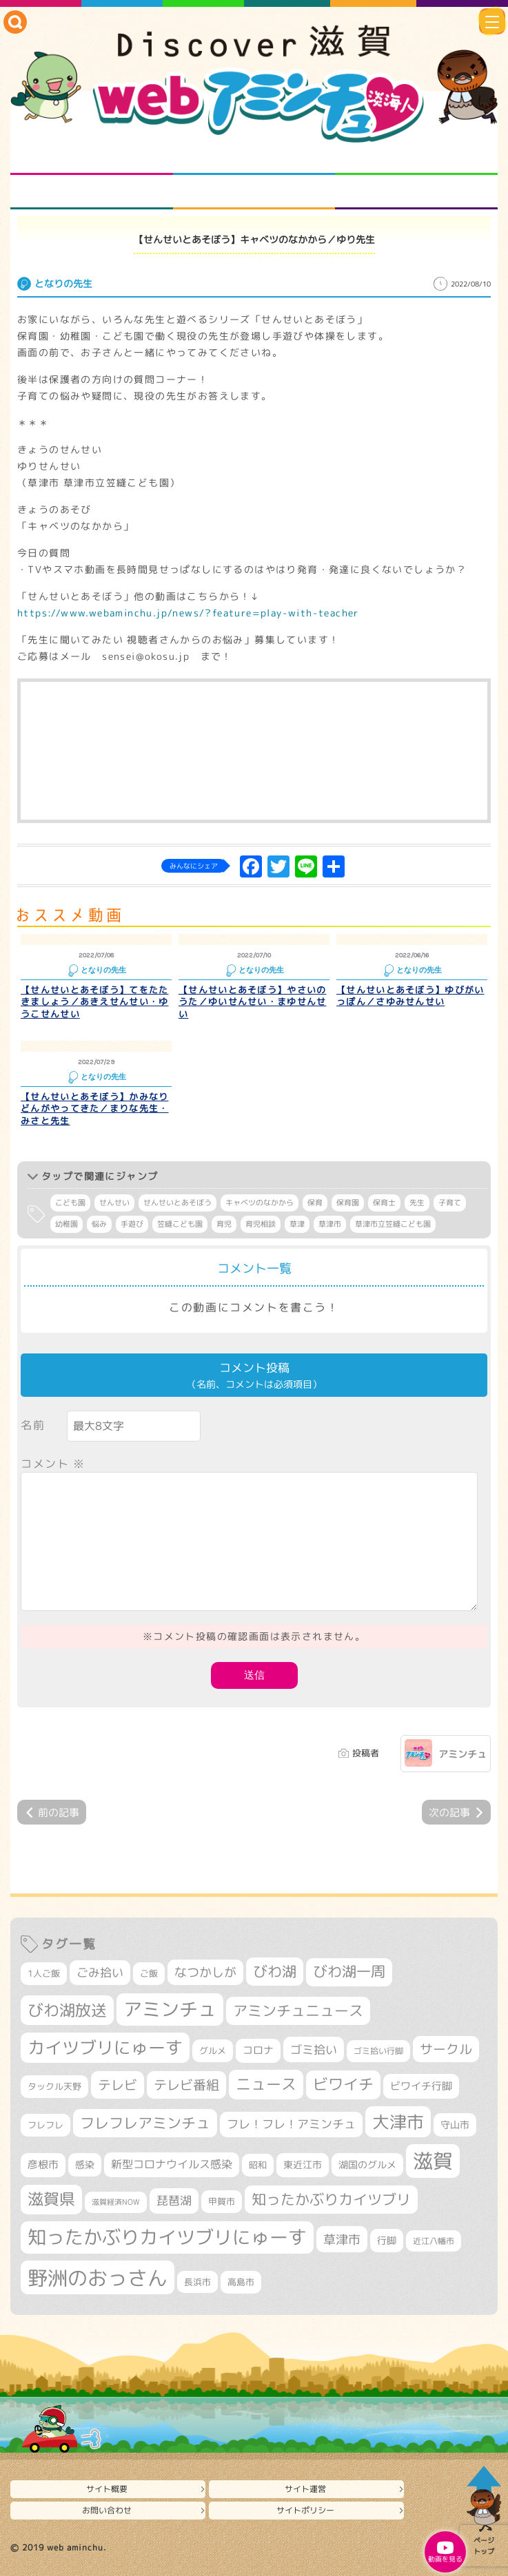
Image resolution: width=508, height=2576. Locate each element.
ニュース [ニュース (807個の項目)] (266, 2084)
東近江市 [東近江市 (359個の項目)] (302, 2164)
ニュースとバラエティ (416, 192)
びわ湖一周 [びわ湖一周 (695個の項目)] (349, 1972)
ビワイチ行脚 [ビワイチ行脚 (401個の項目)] (421, 2085)
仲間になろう (416, 157)
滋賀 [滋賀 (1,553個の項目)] (433, 2160)
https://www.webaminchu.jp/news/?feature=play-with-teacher (188, 612)
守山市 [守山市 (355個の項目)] (454, 2125)
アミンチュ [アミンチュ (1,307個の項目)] (169, 2009)
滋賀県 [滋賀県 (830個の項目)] (51, 2199)
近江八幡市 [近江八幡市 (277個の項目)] (433, 2241)
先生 (417, 1202)
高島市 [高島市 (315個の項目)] (240, 2282)
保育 (315, 1202)
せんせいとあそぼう (177, 1202)
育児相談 (260, 1223)
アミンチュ (462, 1753)
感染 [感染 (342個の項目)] (84, 2164)
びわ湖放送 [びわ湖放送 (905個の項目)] (67, 2010)
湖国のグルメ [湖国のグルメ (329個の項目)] (367, 2164)
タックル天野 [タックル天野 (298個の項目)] (54, 2086)
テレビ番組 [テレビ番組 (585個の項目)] (186, 2084)
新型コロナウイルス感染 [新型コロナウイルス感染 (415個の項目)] (171, 2164)
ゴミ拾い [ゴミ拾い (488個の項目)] (313, 2049)
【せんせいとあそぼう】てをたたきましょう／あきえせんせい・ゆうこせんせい (95, 1002)
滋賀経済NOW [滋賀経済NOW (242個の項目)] (116, 2202)
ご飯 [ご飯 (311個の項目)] (149, 1973)
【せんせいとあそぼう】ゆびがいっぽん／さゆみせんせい (410, 996)
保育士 (384, 1202)
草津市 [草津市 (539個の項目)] (341, 2239)
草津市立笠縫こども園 (393, 1223)
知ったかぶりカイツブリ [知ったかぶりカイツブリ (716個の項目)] (331, 2199)
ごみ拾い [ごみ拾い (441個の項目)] (100, 1972)
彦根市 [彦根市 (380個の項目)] (43, 2164)
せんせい (114, 1202)
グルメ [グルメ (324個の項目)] (212, 2050)
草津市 (329, 1223)
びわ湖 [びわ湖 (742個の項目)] (274, 1971)
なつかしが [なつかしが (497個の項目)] (205, 1972)
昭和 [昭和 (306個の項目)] (258, 2165)
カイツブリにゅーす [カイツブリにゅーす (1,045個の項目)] (105, 2047)
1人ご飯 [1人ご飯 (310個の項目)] (44, 1973)
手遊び (132, 1223)
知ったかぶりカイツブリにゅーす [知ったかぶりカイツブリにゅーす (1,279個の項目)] (167, 2237)
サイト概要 (107, 2489)
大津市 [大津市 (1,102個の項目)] (398, 2122)
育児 (224, 1223)
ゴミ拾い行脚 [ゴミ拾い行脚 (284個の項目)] (378, 2051)
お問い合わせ (107, 2510)
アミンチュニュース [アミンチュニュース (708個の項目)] (298, 2010)
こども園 (70, 1202)
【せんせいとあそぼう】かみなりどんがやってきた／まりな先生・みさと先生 (95, 1109)
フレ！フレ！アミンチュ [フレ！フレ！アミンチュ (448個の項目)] (291, 2124)
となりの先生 (254, 157)
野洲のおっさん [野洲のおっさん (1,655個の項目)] (97, 2277)
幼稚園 (66, 1223)
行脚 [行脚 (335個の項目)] (386, 2240)
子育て (449, 1202)
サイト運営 (305, 2489)
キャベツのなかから (259, 1202)
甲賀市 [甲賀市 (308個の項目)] (221, 2201)
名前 (33, 1425)
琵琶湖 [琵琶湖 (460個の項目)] (174, 2200)
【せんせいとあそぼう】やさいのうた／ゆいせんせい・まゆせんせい (253, 1002)
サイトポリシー (305, 2510)
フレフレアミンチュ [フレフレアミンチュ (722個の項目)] (145, 2122)
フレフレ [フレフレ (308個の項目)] (45, 2125)
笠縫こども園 (180, 1223)
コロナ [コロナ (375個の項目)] (258, 2050)
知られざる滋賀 (91, 157)
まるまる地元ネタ (91, 192)
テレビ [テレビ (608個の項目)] (117, 2084)
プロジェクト (254, 192)
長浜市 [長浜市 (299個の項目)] (197, 2282)
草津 (297, 1223)
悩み (99, 1223)
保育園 (347, 1202)
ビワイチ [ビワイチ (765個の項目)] (343, 2084)
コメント (53, 1463)
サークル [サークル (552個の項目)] (446, 2049)
